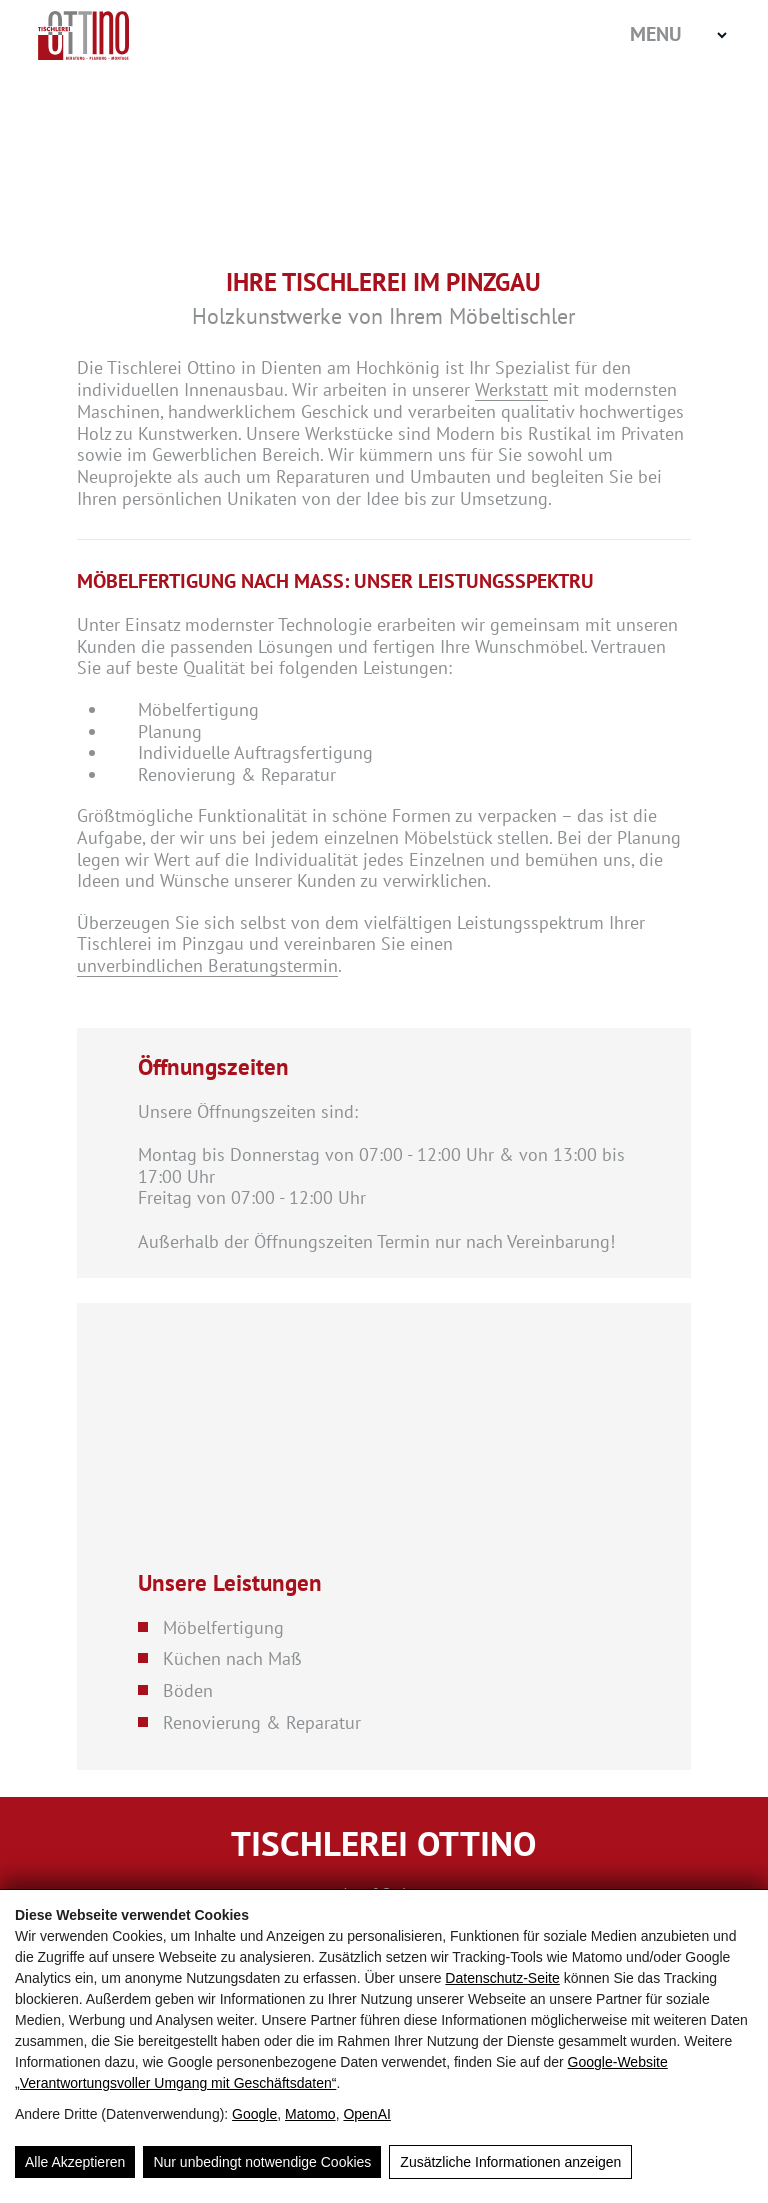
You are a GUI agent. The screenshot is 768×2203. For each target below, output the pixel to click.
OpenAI (366, 2114)
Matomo (310, 2114)
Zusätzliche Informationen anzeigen (510, 2162)
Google (254, 2114)
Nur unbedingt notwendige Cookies (262, 2162)
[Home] (138, 35)
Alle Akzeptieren (75, 2162)
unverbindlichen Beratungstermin (207, 966)
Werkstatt (511, 390)
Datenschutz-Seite (502, 1978)
